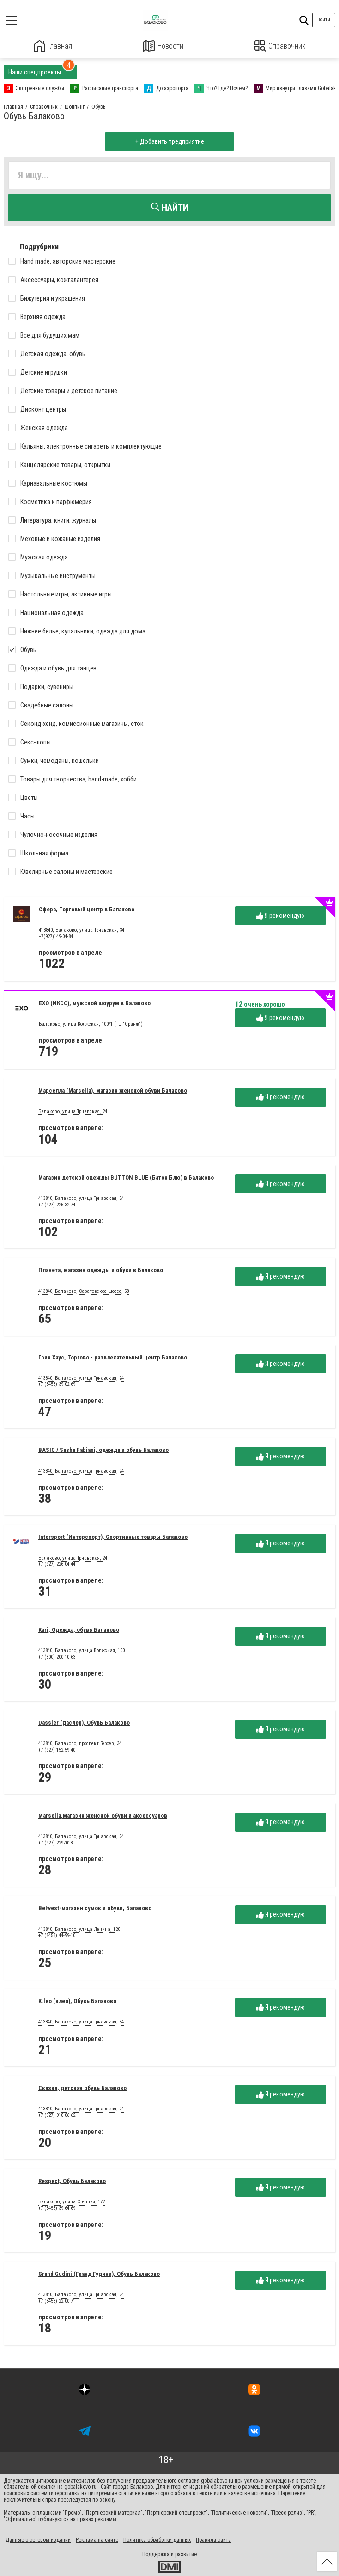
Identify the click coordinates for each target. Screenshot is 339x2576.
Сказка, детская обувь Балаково (82, 2087)
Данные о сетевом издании (38, 2539)
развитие (186, 2554)
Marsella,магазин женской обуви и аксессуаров (102, 1814)
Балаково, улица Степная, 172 (71, 2201)
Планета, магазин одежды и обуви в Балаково (100, 1269)
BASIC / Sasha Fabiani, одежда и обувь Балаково (103, 1449)
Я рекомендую (280, 915)
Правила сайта (213, 2539)
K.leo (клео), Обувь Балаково (77, 2000)
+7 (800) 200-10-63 (56, 1657)
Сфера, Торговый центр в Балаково (86, 908)
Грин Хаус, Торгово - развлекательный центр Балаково (112, 1356)
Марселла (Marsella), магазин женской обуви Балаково (112, 1089)
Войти (323, 20)
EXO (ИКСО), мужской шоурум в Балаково (95, 1002)
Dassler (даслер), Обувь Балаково (84, 1722)
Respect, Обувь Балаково (72, 2180)
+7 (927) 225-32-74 (56, 1204)
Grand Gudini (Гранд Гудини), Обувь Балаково (99, 2272)
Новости (163, 46)
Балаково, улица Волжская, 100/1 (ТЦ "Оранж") (91, 1023)
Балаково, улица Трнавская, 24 (72, 1110)
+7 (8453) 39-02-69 (56, 1384)
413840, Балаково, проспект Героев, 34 (79, 1743)
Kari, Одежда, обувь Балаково (78, 1629)
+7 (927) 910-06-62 (56, 2115)
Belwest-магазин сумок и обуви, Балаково (94, 1907)
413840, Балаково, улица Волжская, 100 (81, 1650)
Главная (53, 46)
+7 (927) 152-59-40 (56, 1749)
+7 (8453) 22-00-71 (56, 2300)
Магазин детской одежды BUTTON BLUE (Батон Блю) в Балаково (126, 1176)
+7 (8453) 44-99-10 (56, 1935)
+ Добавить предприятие (169, 141)
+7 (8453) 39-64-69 (56, 2208)
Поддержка (156, 2554)
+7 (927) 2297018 (55, 1842)
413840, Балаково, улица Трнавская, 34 (81, 930)
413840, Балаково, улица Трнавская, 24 (81, 1198)
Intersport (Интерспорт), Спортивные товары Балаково (113, 1536)
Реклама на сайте (97, 2539)
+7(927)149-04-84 (56, 936)
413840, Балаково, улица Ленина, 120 (79, 1928)
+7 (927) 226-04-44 (56, 1564)
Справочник (280, 46)
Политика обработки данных (157, 2539)
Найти (169, 207)
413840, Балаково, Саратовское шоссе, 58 (83, 1290)
